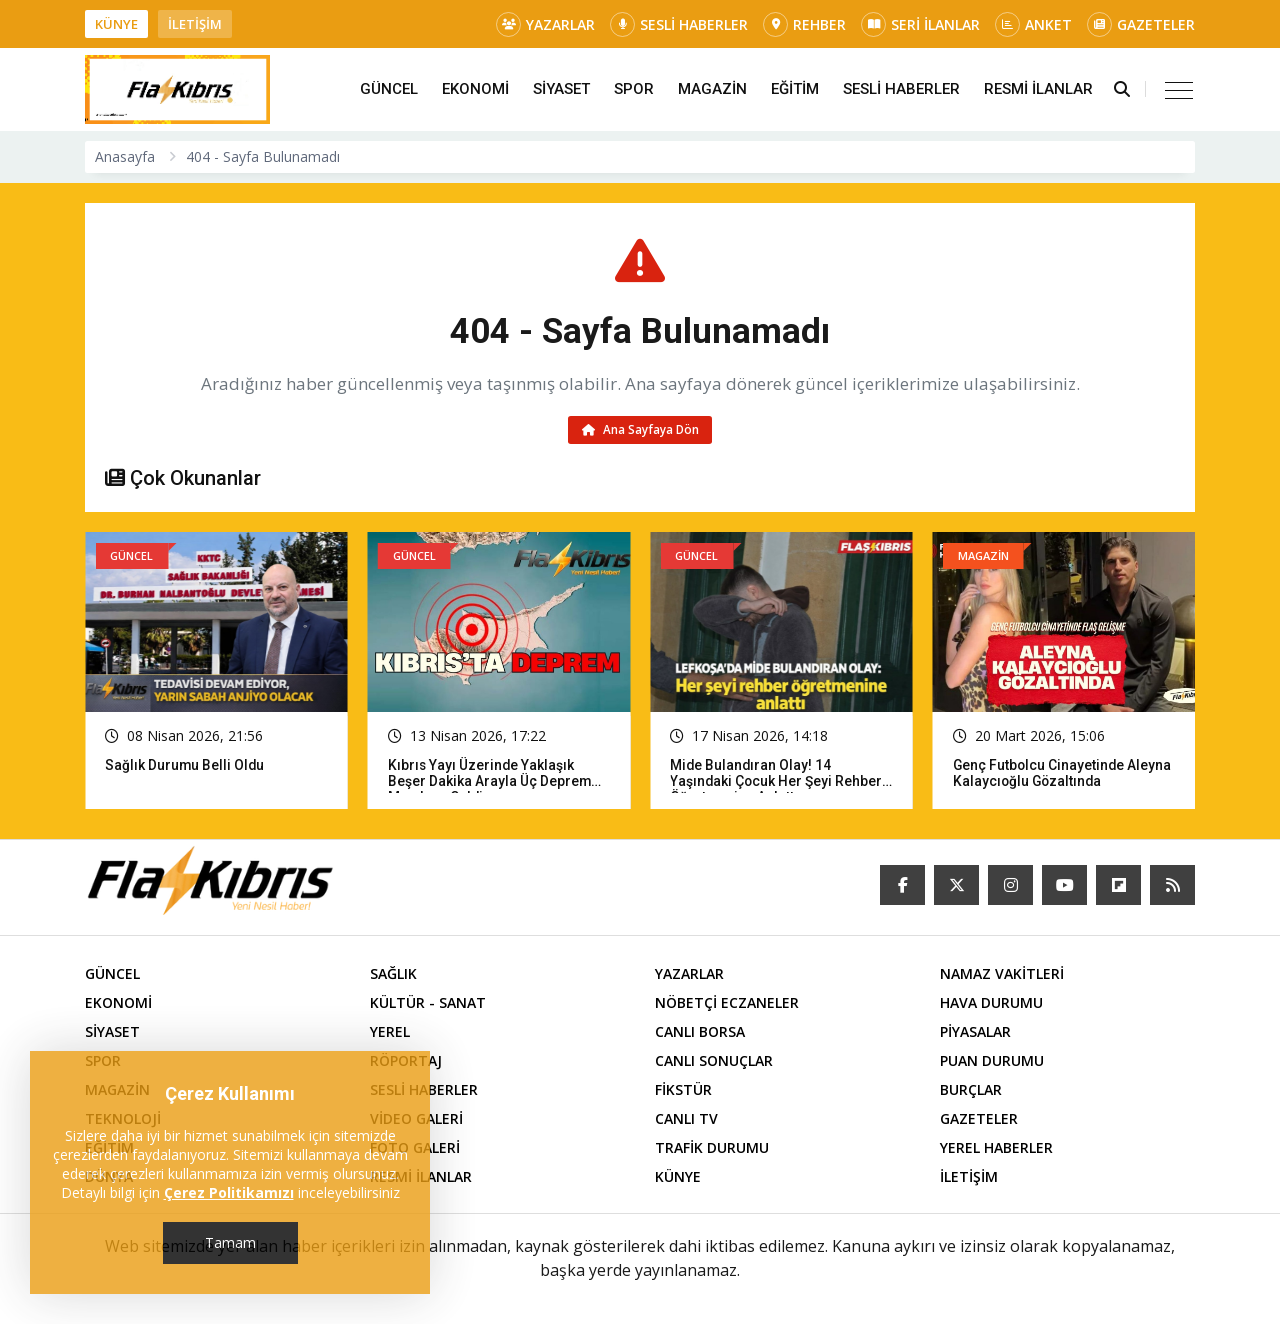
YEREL (390, 1033)
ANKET (1033, 24)
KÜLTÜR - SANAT (428, 1004)
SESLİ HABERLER (679, 24)
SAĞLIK (393, 975)
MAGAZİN (712, 89)
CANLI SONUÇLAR (714, 1062)
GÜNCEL (389, 89)
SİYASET (561, 89)
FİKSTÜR (683, 1091)
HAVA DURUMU (991, 1004)
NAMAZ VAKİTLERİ (1002, 975)
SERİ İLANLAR (920, 24)
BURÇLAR (971, 1091)
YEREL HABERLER (996, 1149)
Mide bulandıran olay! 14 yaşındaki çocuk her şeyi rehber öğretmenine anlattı (777, 783)
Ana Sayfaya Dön (640, 430)
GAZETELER (1141, 24)
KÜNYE (116, 24)
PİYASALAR (975, 1033)
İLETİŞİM (195, 24)
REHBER (804, 24)
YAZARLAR (545, 24)
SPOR (634, 89)
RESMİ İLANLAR (1038, 89)
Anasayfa (125, 156)
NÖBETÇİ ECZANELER (727, 1004)
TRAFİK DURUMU (712, 1149)
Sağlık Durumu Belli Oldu (185, 767)
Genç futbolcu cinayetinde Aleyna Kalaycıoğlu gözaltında (1063, 775)
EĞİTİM (795, 89)
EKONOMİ (475, 89)
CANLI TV (686, 1120)
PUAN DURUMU (992, 1062)
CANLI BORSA (700, 1033)
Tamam (230, 1242)
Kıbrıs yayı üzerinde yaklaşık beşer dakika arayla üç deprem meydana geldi (490, 783)
